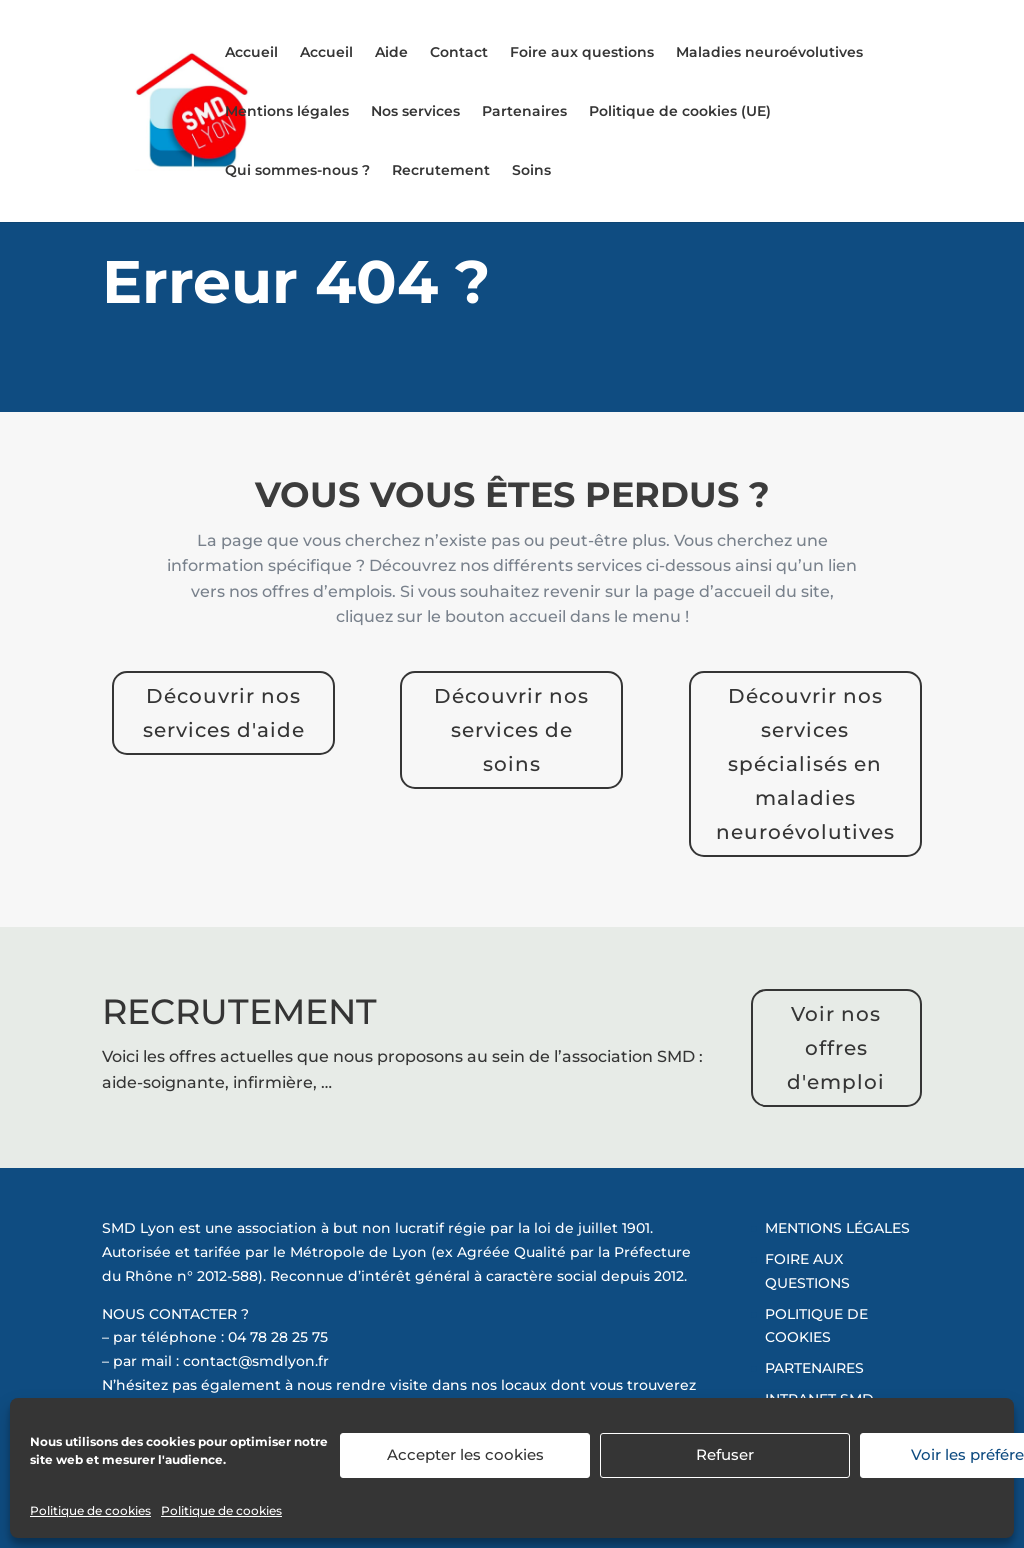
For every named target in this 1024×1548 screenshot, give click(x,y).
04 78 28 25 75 (278, 1337)
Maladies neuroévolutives (769, 53)
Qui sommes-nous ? (297, 171)
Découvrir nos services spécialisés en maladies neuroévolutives (805, 764)
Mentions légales (287, 112)
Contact (459, 53)
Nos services (415, 112)
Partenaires (524, 112)
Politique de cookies (90, 1510)
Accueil (251, 53)
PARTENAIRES (814, 1368)
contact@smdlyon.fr (256, 1361)
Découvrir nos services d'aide (224, 713)
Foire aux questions (582, 53)
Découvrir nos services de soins (511, 730)
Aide (391, 53)
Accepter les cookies (465, 1454)
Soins (531, 171)
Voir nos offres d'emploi (836, 1048)
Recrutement (441, 171)
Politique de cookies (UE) (680, 112)
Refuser (725, 1454)
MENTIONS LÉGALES (837, 1228)
